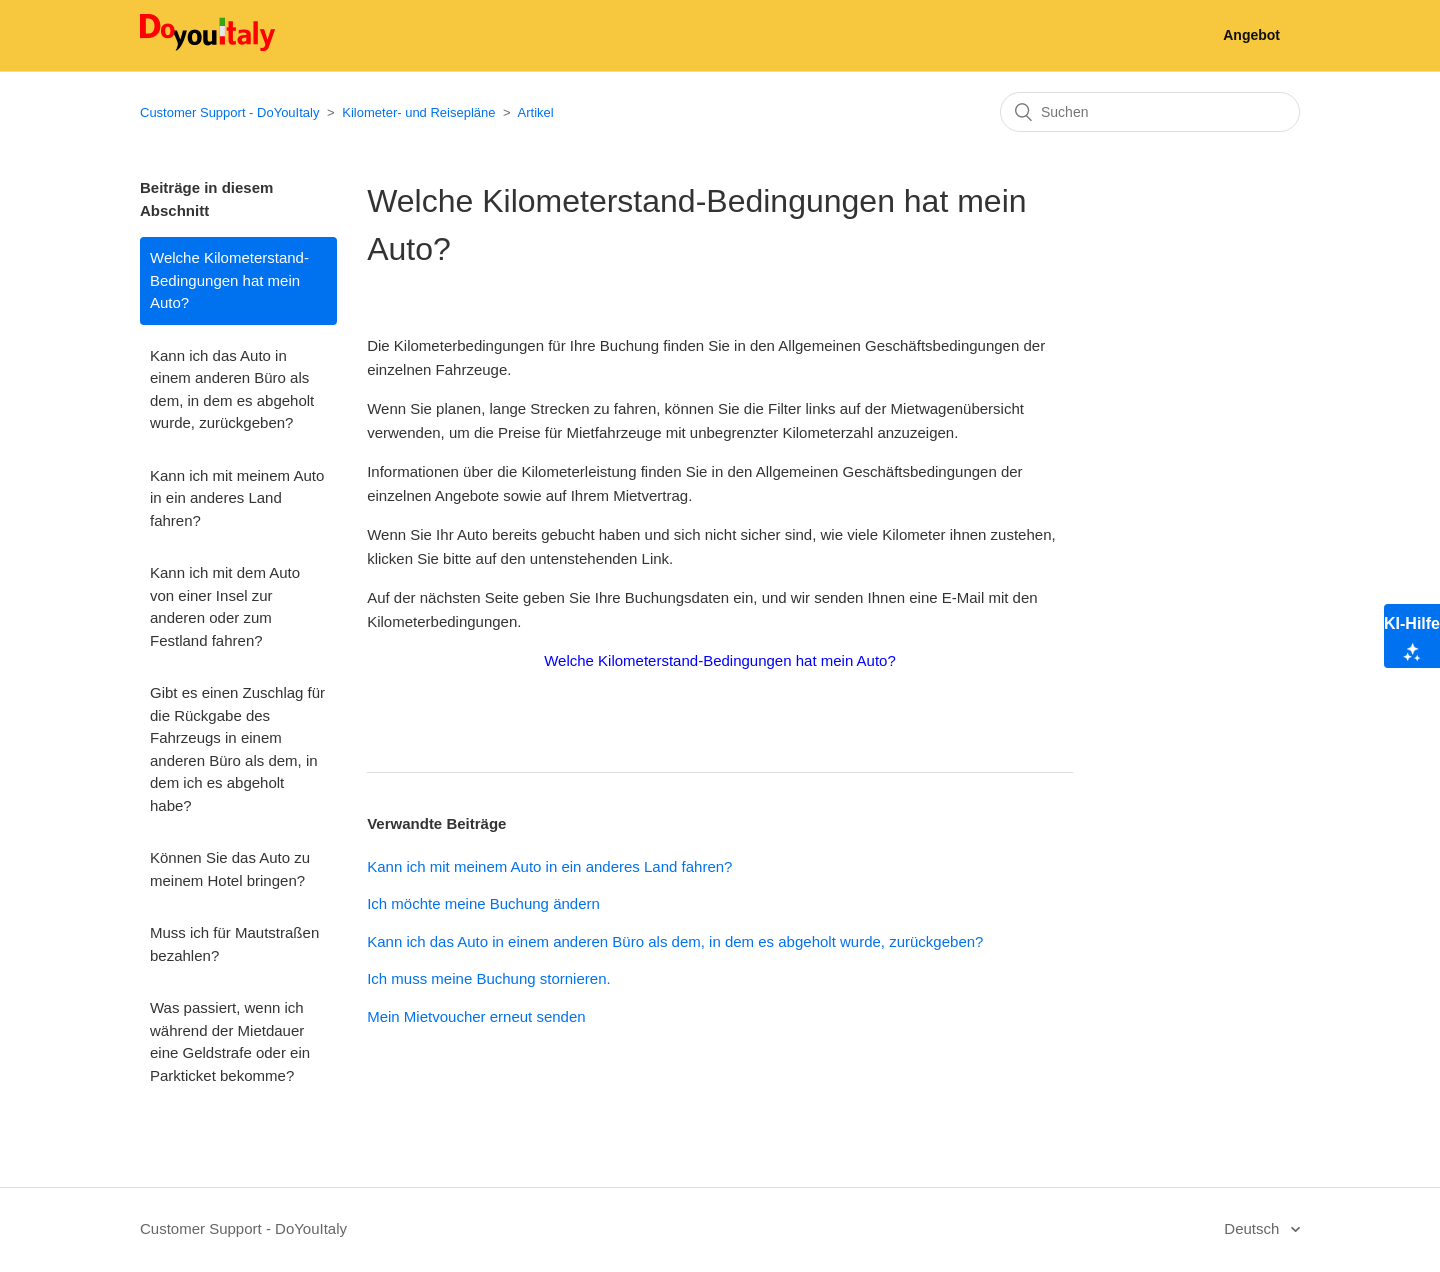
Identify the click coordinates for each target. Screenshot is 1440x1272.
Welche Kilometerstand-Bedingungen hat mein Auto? (229, 280)
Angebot (1251, 35)
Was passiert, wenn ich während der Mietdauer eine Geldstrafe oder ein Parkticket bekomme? (230, 1041)
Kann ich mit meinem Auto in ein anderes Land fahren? (237, 498)
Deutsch (1253, 1228)
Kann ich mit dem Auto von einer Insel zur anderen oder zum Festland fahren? (225, 606)
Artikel (536, 112)
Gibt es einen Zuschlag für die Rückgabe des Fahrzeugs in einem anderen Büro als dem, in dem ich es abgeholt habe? (237, 749)
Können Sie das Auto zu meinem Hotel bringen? (230, 869)
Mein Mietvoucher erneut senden (476, 1016)
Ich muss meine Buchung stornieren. (488, 978)
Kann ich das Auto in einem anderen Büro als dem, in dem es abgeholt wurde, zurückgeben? (232, 389)
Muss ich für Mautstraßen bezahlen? (234, 944)
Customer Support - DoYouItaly (229, 112)
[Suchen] (1150, 112)
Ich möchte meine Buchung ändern (483, 903)
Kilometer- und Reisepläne (420, 112)
